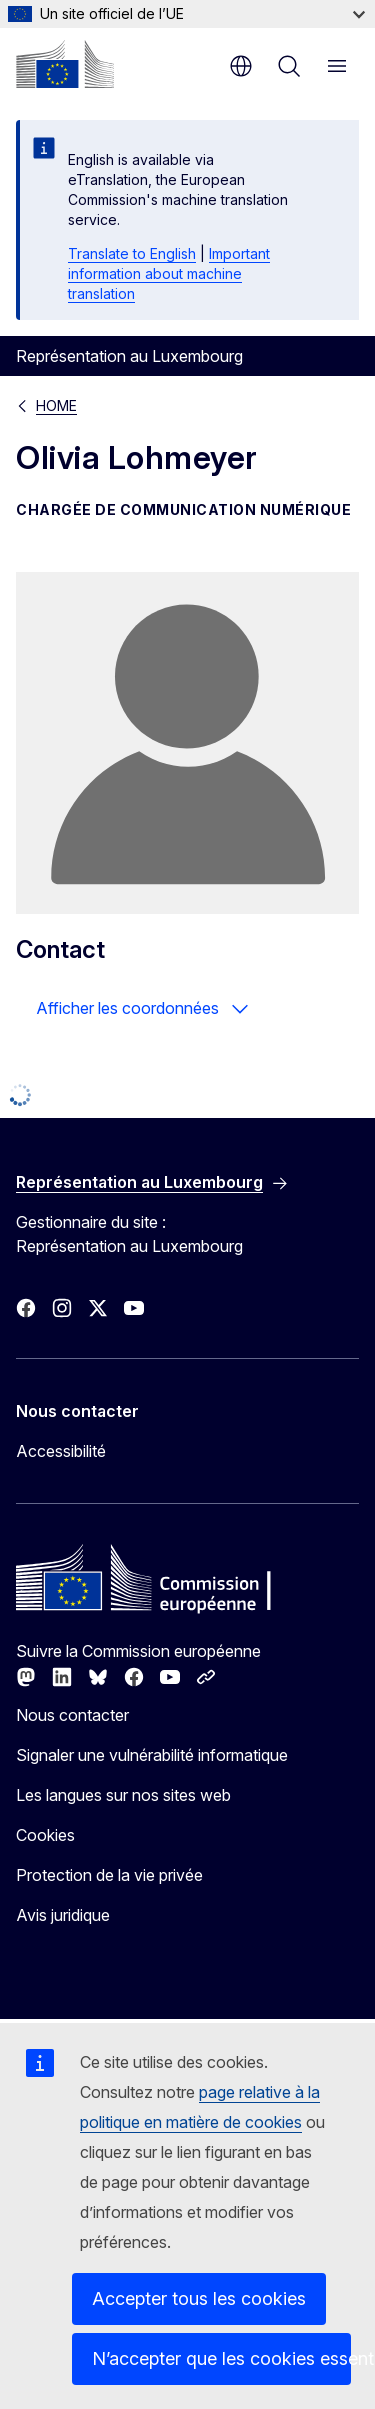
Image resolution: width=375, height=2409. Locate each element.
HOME (56, 405)
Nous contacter (72, 1715)
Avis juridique (63, 1915)
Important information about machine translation (169, 273)
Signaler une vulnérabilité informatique (152, 1755)
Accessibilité (61, 1451)
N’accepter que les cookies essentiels (221, 2358)
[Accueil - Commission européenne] (65, 64)
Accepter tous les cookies (199, 2298)
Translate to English (132, 253)
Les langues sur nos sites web (123, 1795)
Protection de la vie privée (109, 1875)
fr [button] (241, 66)
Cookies (45, 1835)
